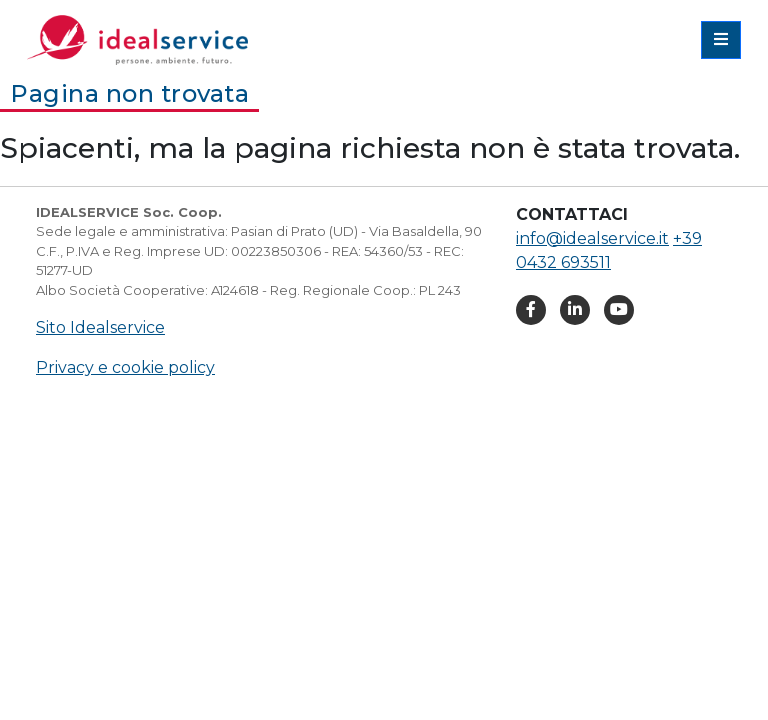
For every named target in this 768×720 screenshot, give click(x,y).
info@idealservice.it (592, 238)
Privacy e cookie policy (125, 367)
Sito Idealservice (100, 327)
